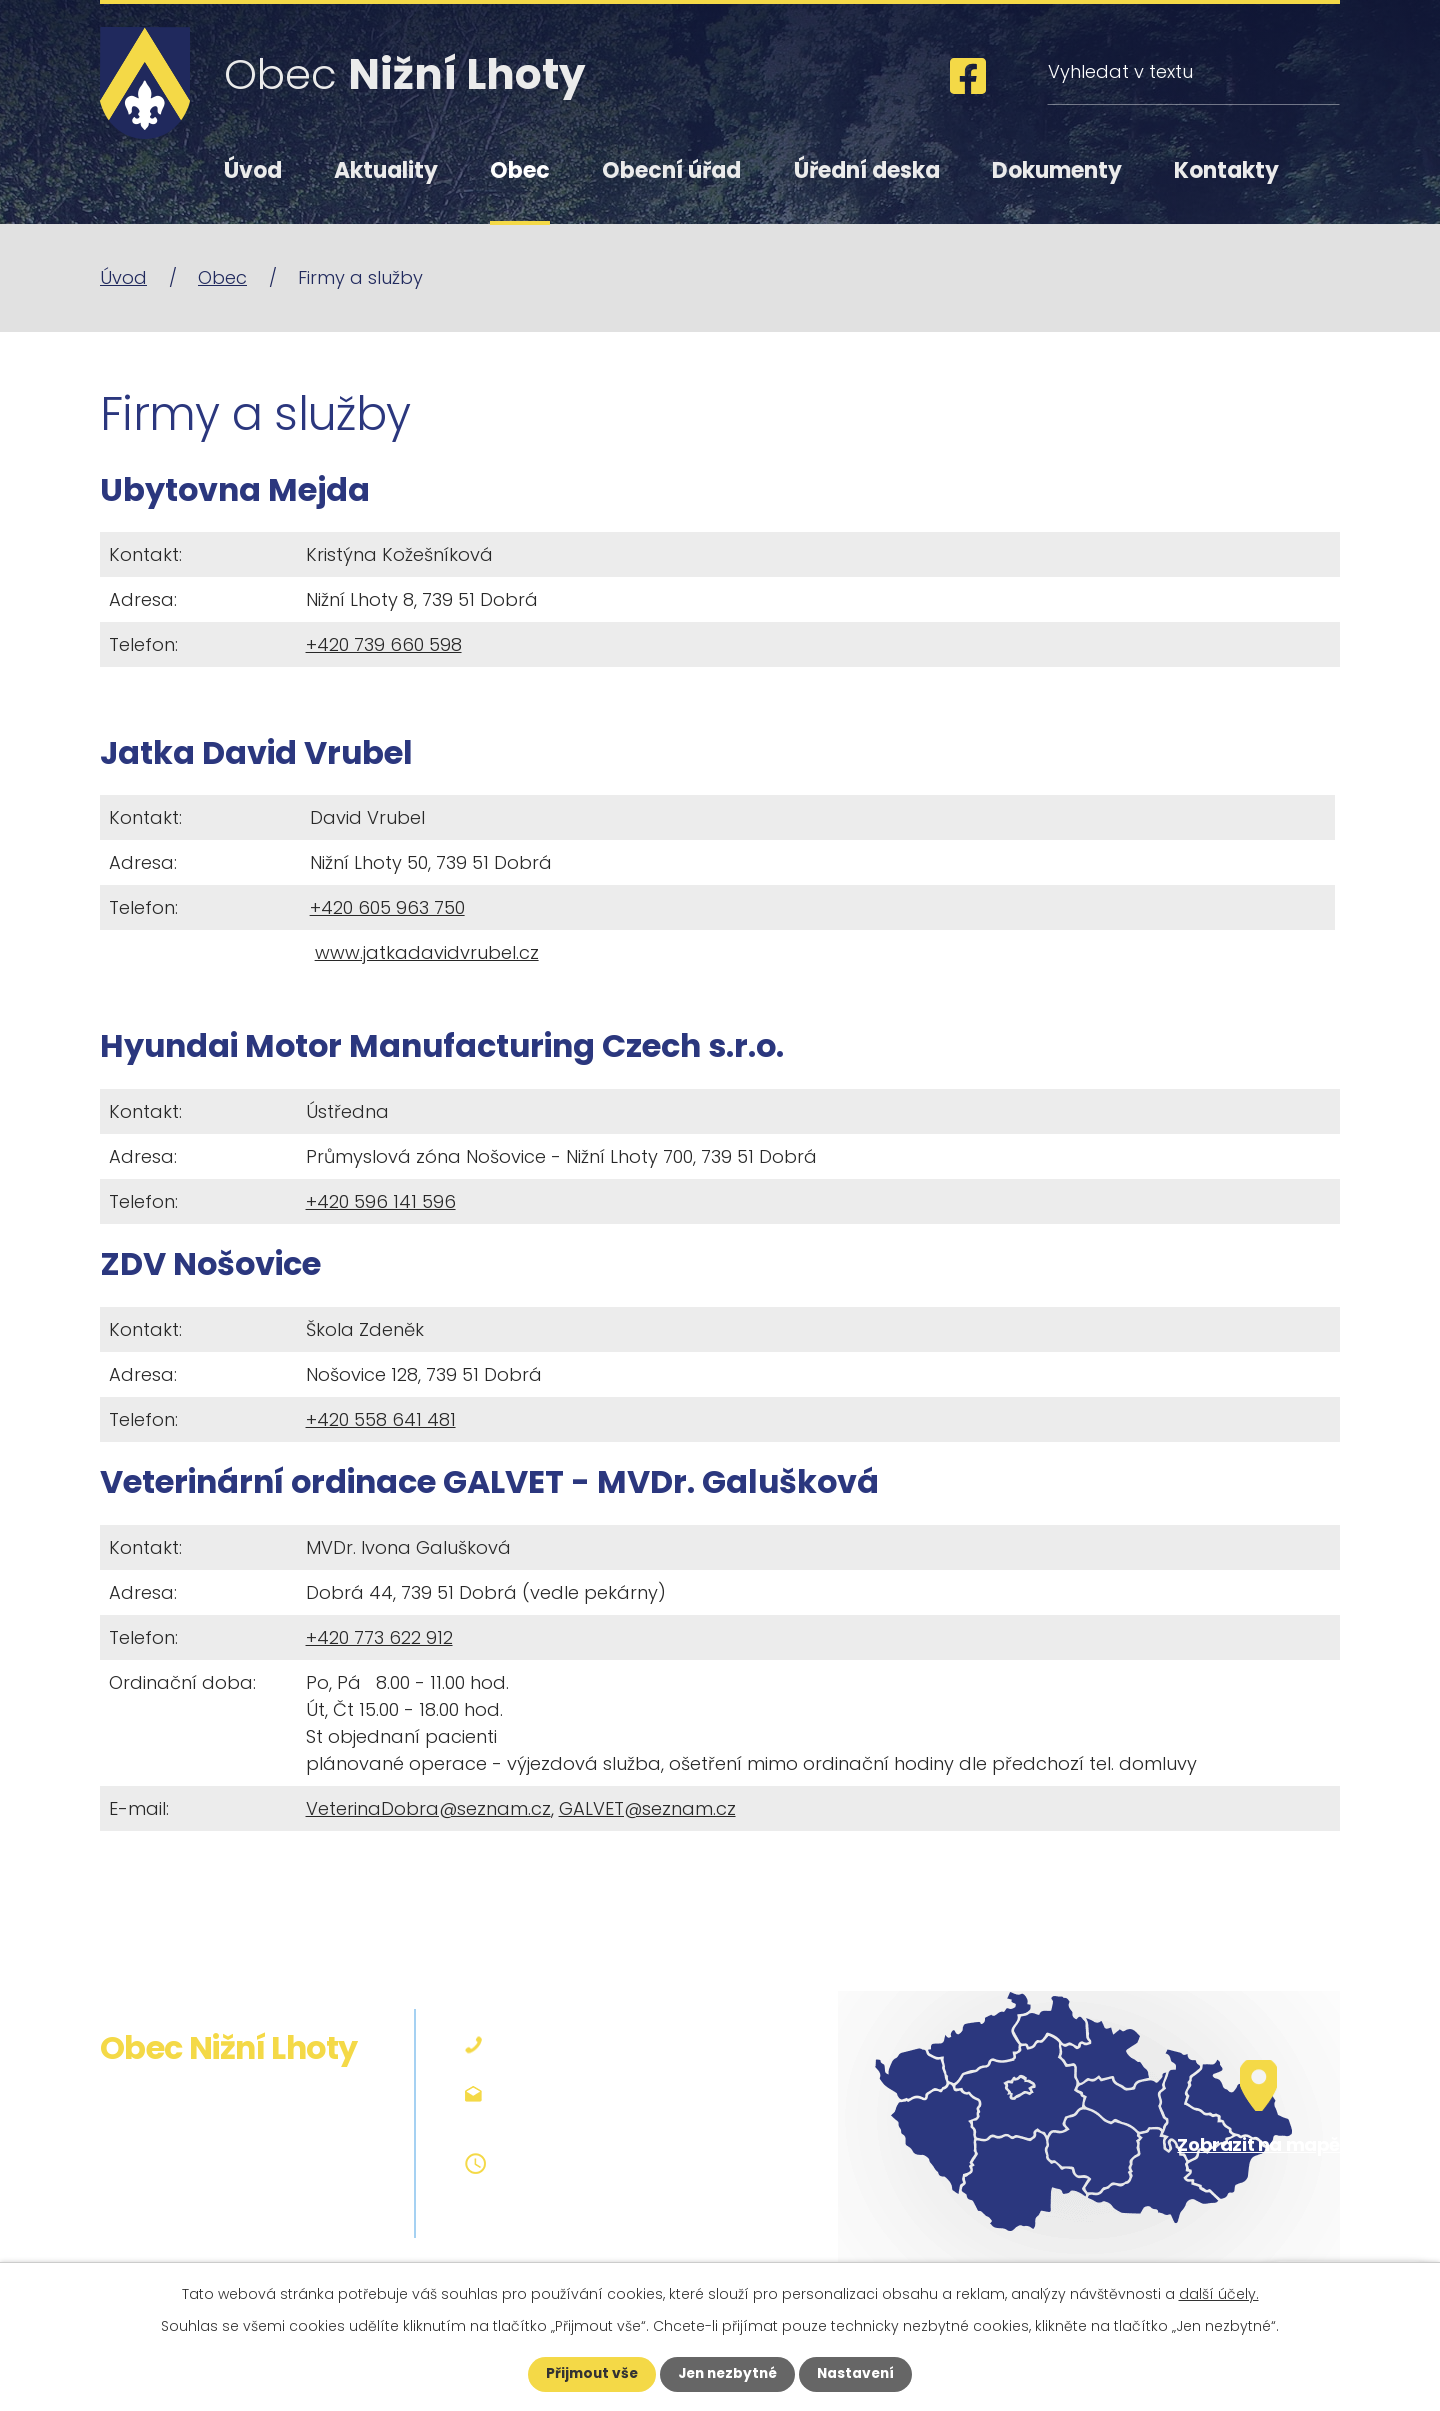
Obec (520, 170)
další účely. (1219, 2294)
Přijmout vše (587, 2374)
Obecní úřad (671, 170)
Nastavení (860, 2374)
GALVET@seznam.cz (647, 1808)
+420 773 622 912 (379, 1637)
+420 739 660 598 (384, 644)
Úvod (253, 170)
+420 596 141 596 (381, 1201)
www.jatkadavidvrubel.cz (427, 952)
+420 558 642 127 (577, 2044)
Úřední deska (867, 170)
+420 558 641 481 (381, 1419)
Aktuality (386, 170)
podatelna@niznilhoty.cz (610, 2092)
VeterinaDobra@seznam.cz (428, 1808)
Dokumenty (1057, 170)
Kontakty (1226, 170)
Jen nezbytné (727, 2374)
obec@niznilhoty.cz (586, 2118)
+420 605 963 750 (387, 907)
